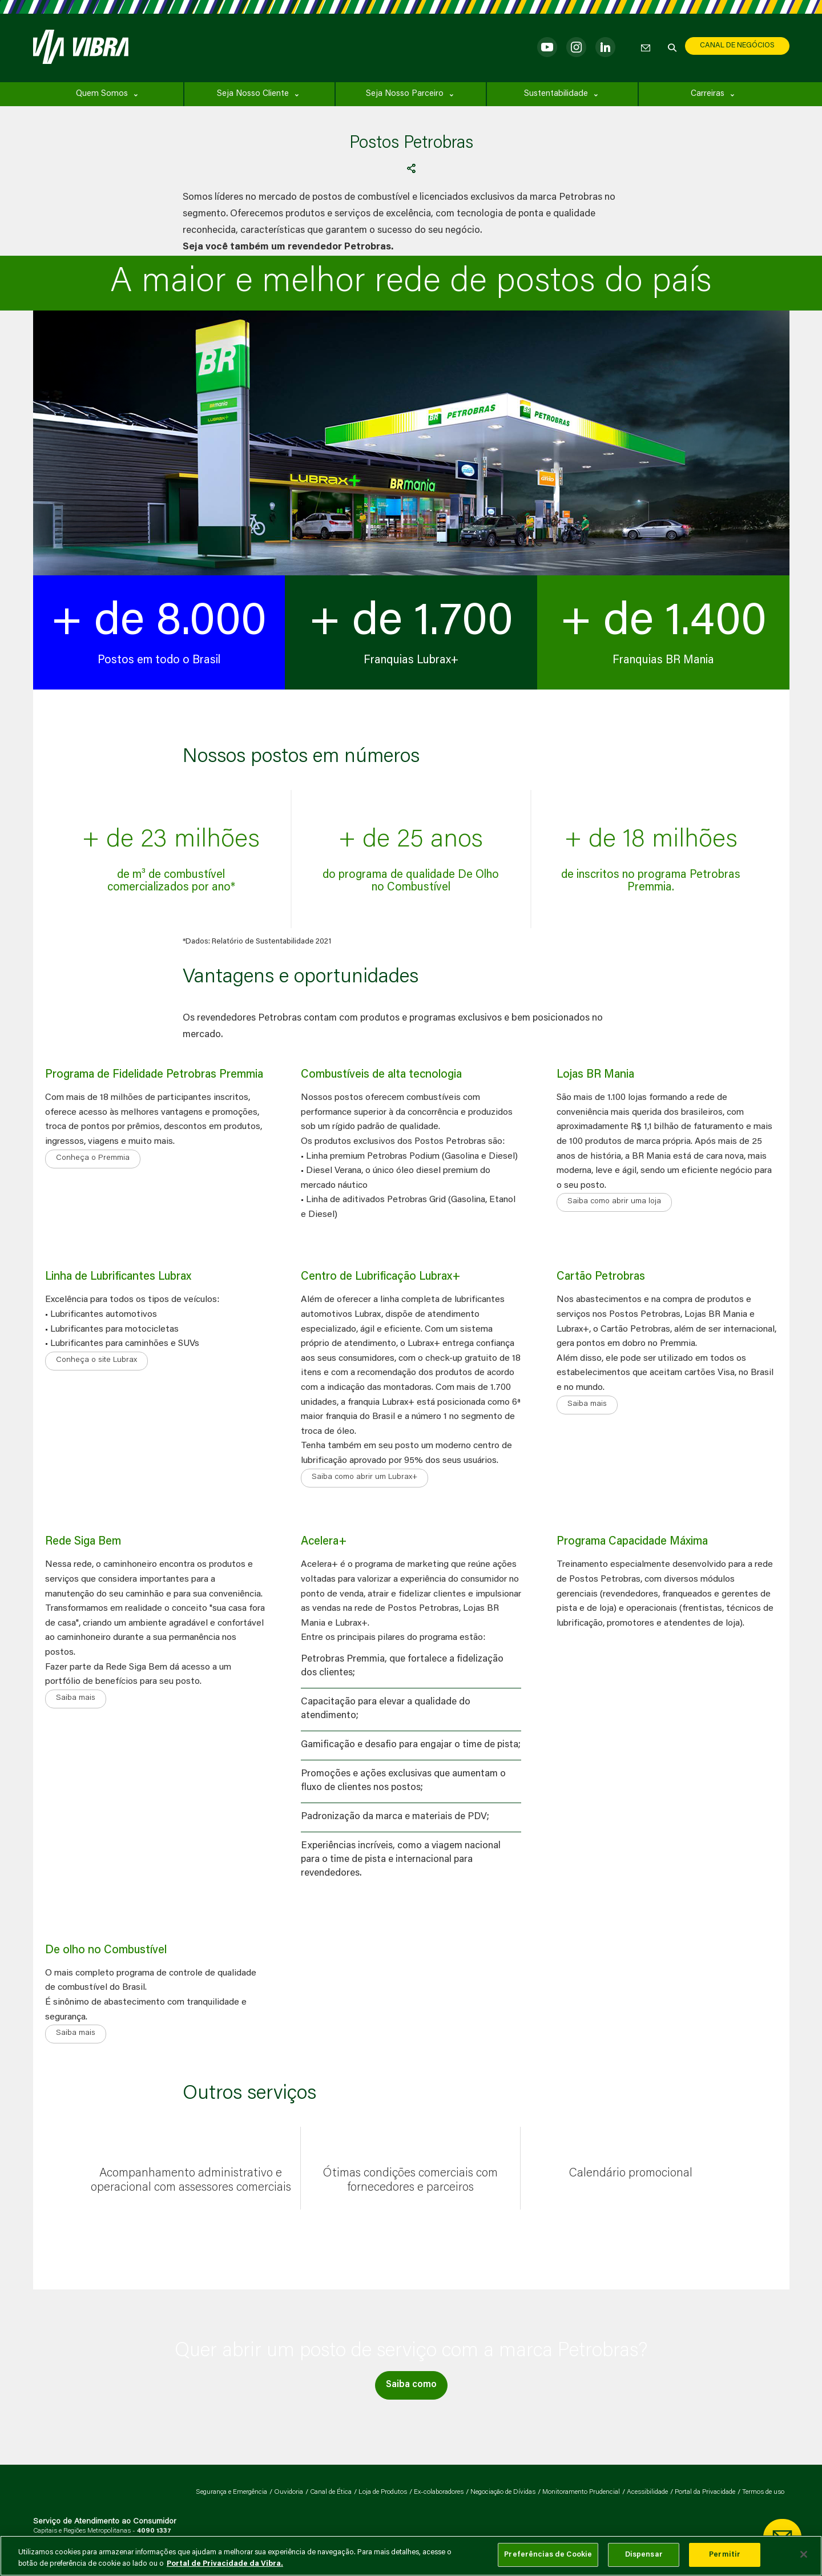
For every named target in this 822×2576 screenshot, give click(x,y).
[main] (411, 2555)
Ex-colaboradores (439, 2492)
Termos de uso (763, 2492)
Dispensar (644, 2554)
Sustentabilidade (556, 94)
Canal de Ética (331, 2492)
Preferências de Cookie (548, 2554)
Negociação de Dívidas (502, 2492)
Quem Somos (102, 94)
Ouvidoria (288, 2492)
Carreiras (707, 94)
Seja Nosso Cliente (253, 94)
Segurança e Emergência (231, 2492)
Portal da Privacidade (705, 2492)
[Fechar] (803, 2554)
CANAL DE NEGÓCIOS (737, 45)
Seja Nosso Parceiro (405, 94)
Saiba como (411, 2384)
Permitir (724, 2554)
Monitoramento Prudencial (581, 2492)
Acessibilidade (647, 2492)
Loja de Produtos (382, 2492)
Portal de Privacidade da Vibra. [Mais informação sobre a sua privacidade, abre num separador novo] (225, 2563)
